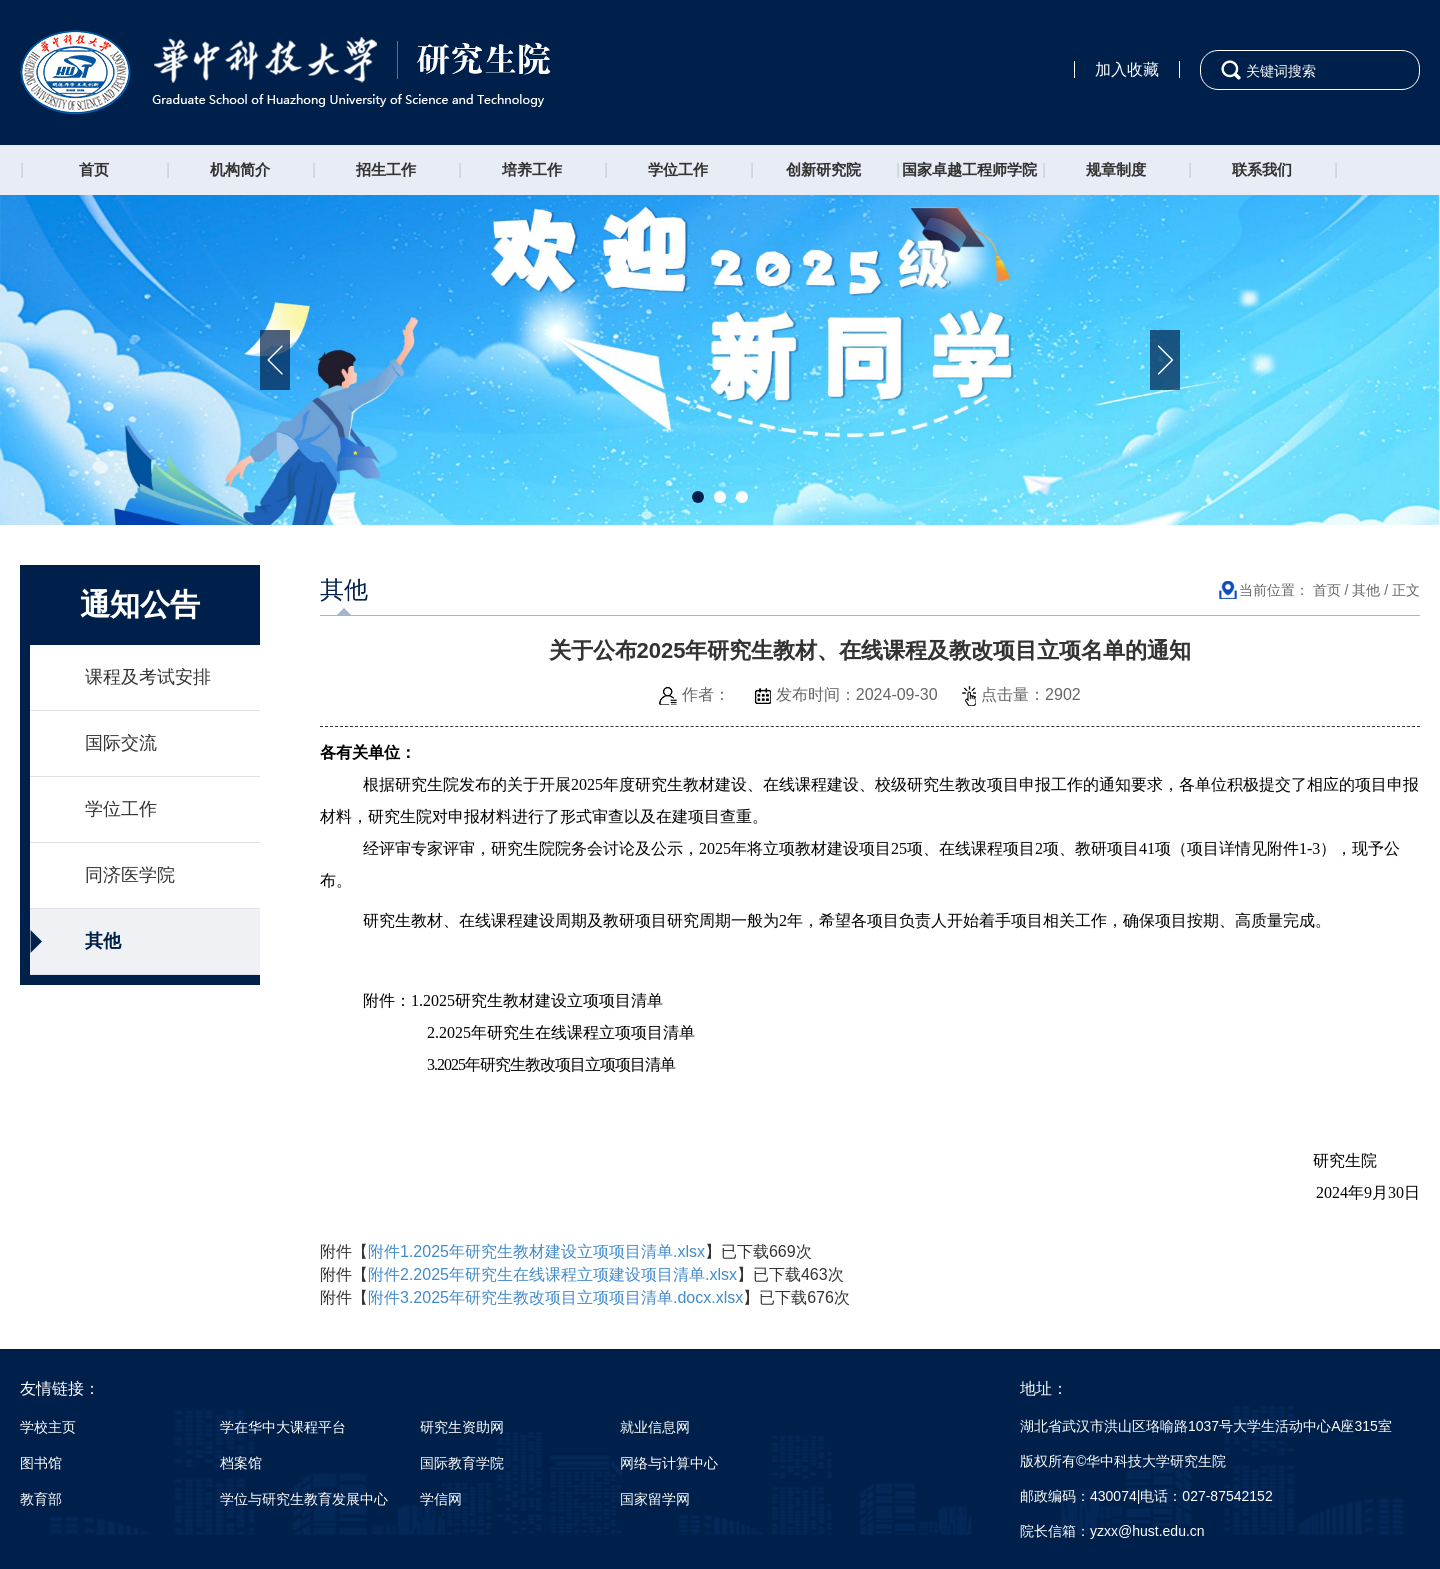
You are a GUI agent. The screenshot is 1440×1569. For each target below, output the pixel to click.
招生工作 (386, 169)
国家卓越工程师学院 (969, 169)
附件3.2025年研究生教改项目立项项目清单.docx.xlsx (555, 1297)
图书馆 (41, 1463)
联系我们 (1262, 169)
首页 (94, 169)
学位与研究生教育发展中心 (304, 1499)
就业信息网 (655, 1427)
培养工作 (532, 169)
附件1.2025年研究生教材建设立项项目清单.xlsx (536, 1251)
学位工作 (678, 169)
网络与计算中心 (669, 1463)
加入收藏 (1127, 69)
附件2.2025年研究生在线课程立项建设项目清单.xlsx (552, 1274)
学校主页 (48, 1427)
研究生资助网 (462, 1427)
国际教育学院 (462, 1463)
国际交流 (121, 743)
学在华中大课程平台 (283, 1427)
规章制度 (1116, 169)
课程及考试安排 (148, 677)
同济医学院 (130, 875)
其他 (103, 941)
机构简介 (240, 169)
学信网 (441, 1499)
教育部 (41, 1499)
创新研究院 (823, 169)
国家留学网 (655, 1499)
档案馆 (241, 1463)
